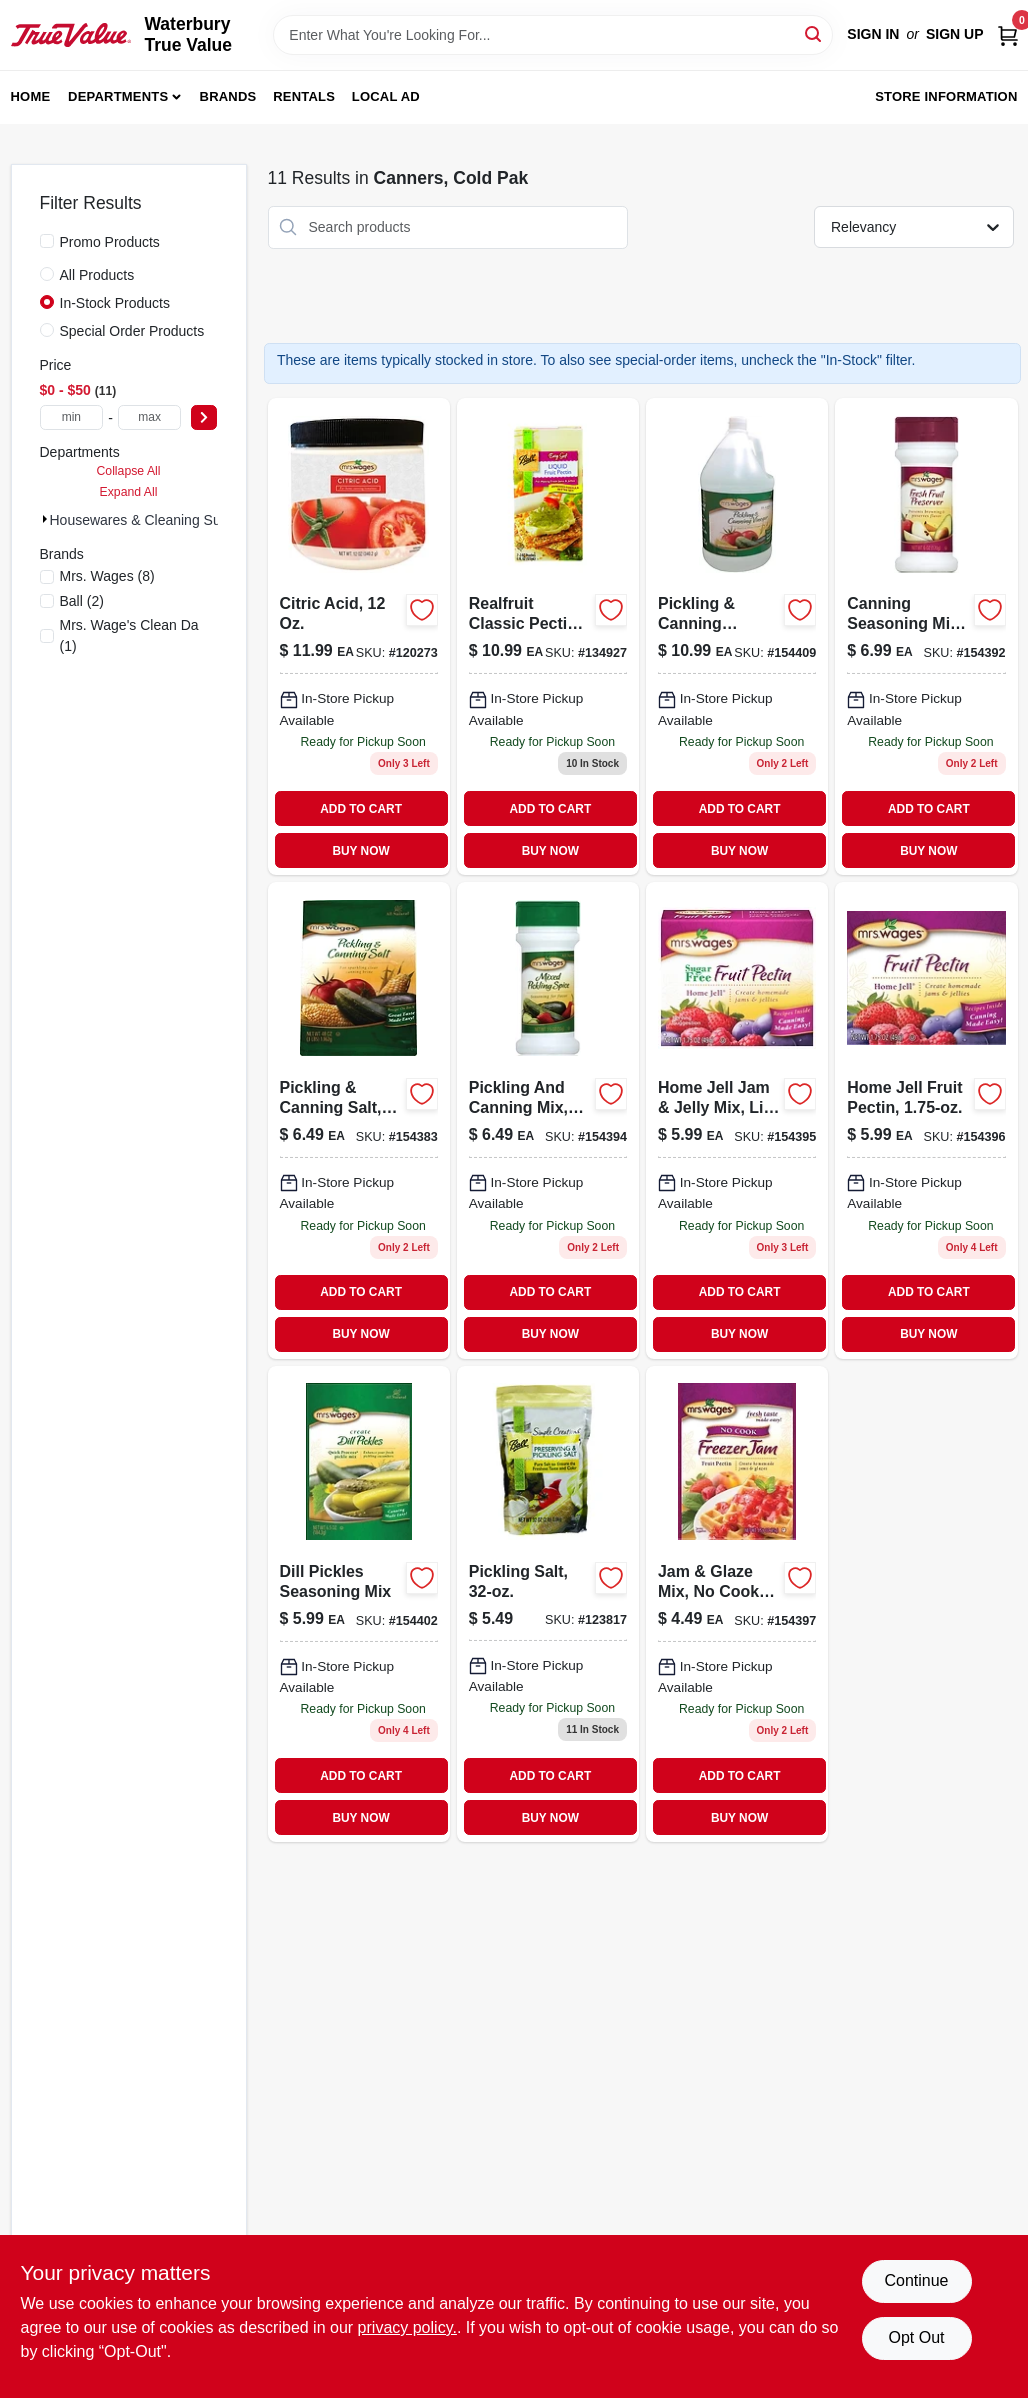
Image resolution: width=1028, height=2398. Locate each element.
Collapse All (128, 471)
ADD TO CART (361, 809)
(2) (82, 601)
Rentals (304, 96)
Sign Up (955, 34)
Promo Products (110, 242)
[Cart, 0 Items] (1008, 34)
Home (31, 96)
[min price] (72, 417)
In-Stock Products (115, 303)
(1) (129, 635)
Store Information (946, 96)
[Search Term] (553, 35)
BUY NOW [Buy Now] (360, 851)
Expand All (129, 492)
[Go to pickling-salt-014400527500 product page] (548, 1604)
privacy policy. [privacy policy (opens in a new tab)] (407, 2327)
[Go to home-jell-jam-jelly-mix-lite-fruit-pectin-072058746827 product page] (737, 1120)
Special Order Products (132, 331)
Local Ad (386, 96)
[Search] (814, 33)
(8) (107, 576)
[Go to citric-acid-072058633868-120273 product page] (359, 636)
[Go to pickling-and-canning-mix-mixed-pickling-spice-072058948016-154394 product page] (548, 1120)
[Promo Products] (47, 241)
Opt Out (916, 2337)
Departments (118, 96)
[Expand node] (45, 519)
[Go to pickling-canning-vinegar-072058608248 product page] (737, 636)
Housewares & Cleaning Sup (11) (154, 520)
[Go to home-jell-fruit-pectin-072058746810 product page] (926, 1120)
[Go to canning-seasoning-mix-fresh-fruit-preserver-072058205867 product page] (926, 636)
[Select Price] (204, 417)
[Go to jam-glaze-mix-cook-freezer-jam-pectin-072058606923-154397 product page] (737, 1604)
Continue (916, 2280)
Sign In (873, 34)
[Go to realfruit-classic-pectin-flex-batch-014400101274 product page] (548, 636)
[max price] (150, 417)
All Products (97, 275)
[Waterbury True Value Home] (71, 35)
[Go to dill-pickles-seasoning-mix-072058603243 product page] (359, 1604)
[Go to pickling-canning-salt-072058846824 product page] (359, 1120)
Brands (228, 96)
